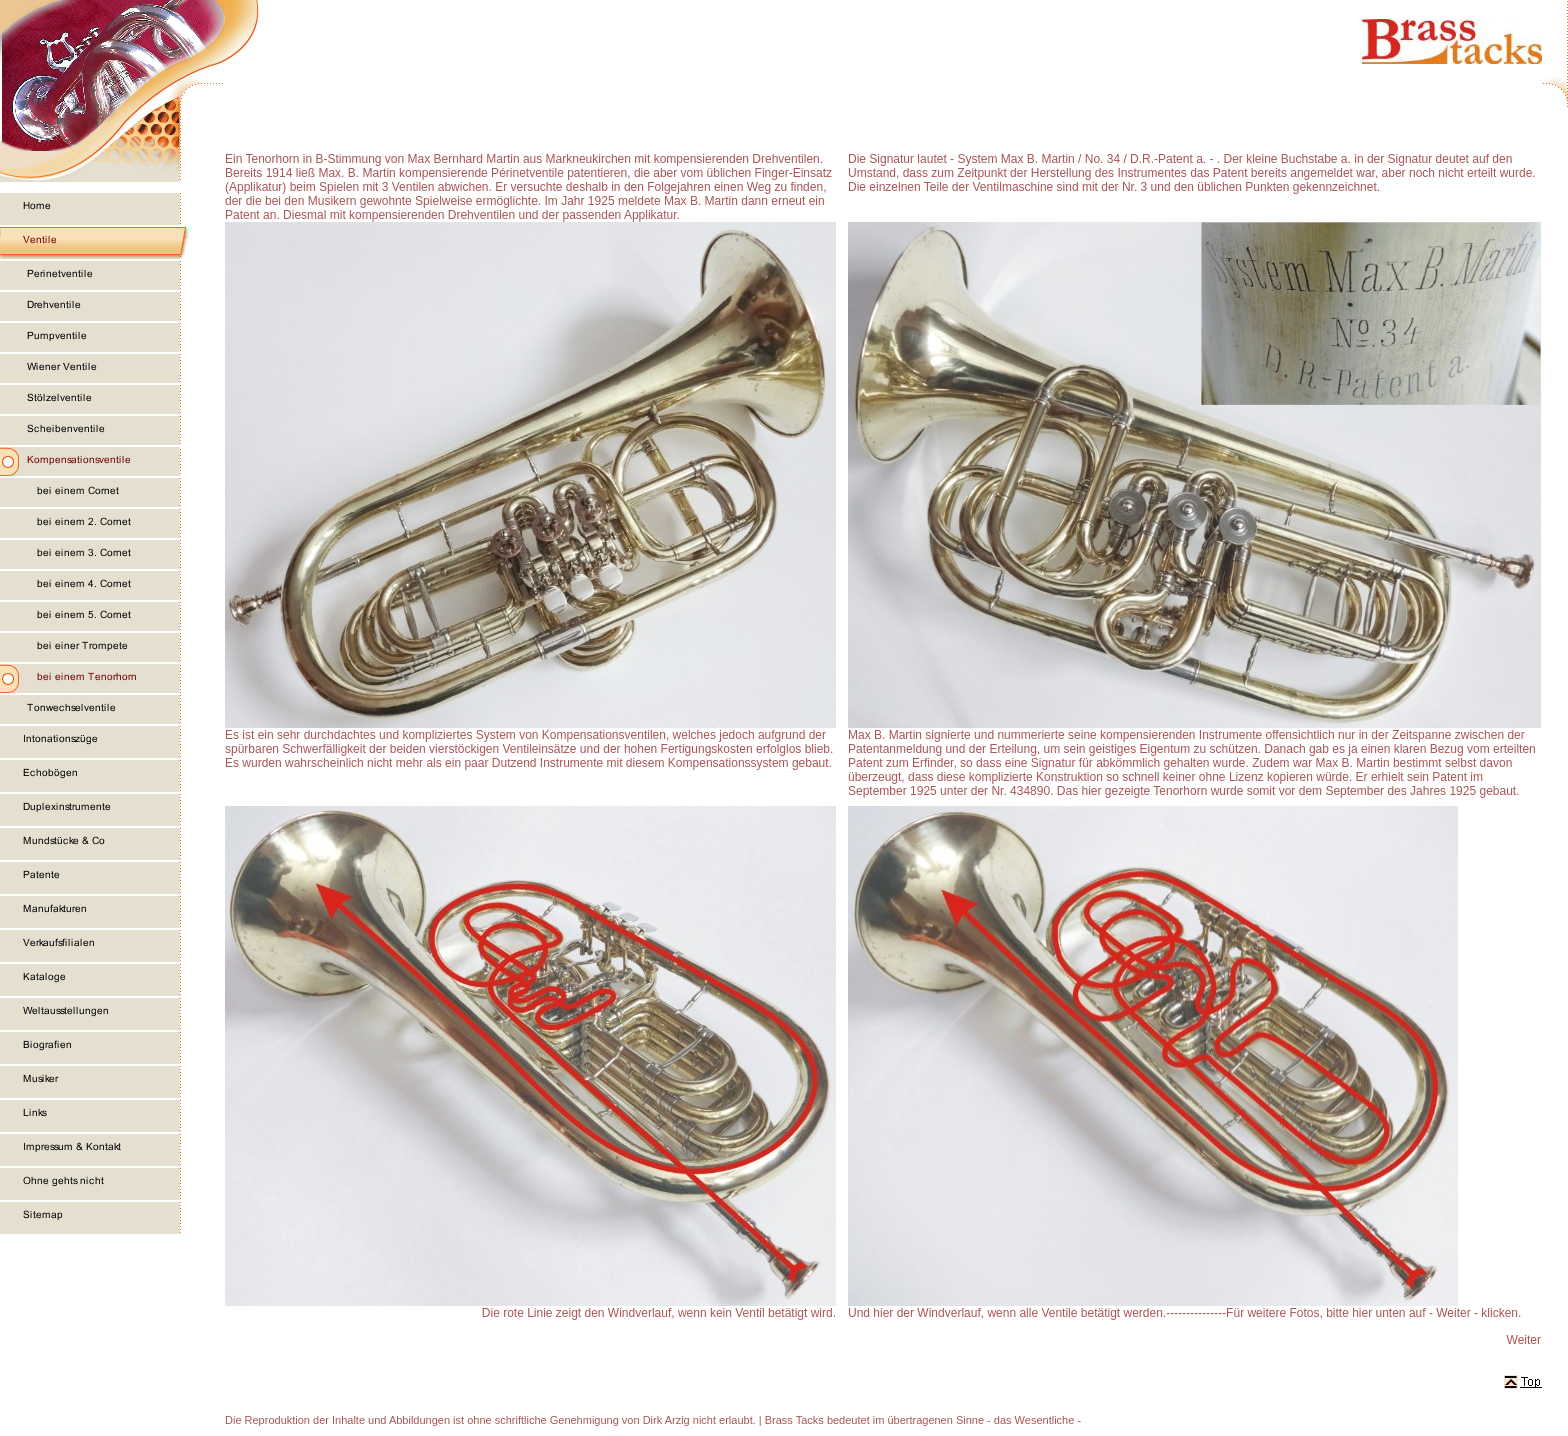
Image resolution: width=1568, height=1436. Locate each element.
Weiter (1524, 1340)
